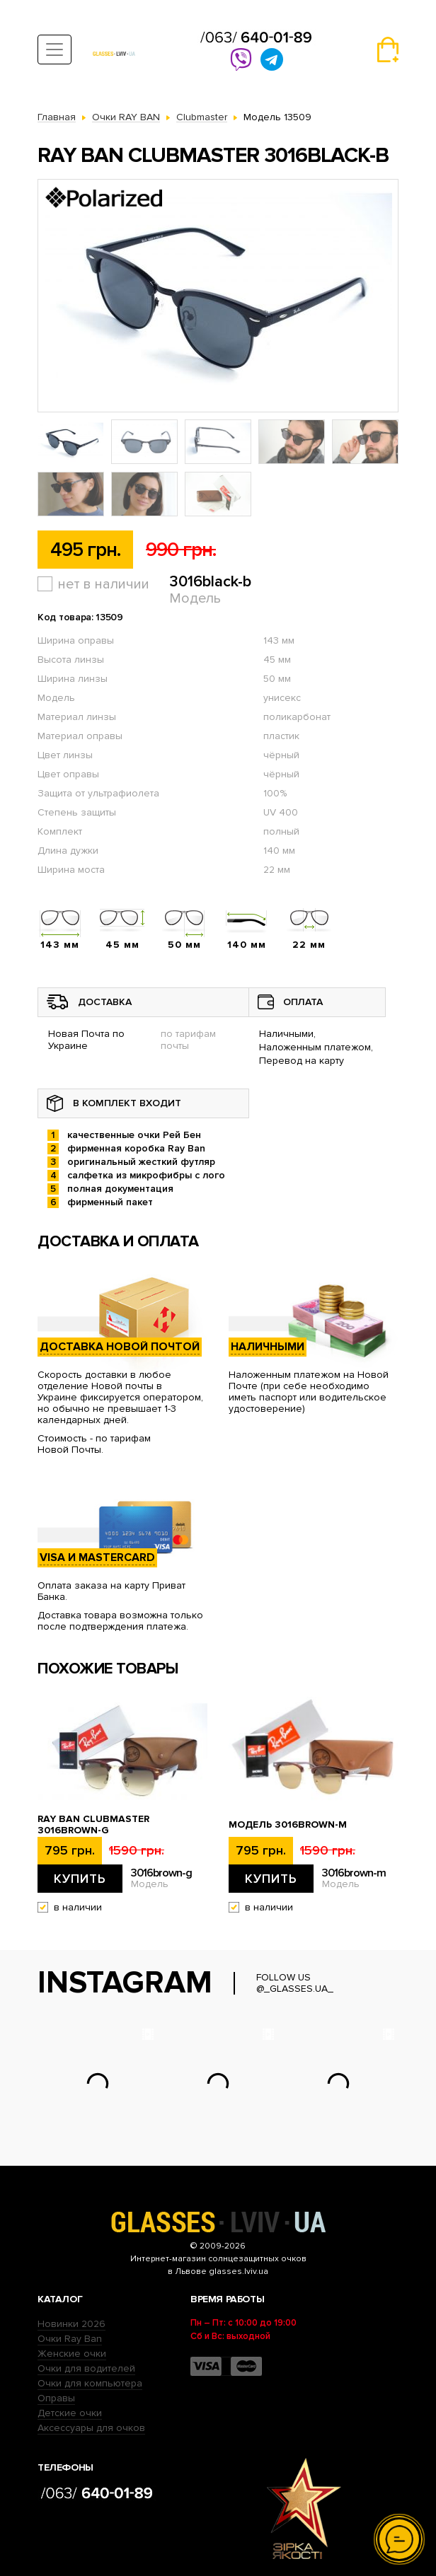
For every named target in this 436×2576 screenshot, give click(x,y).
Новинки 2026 (71, 2324)
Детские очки (70, 2413)
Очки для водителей (86, 2368)
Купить (80, 1878)
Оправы (56, 2398)
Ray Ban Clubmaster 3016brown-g (93, 1825)
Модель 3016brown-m (288, 1825)
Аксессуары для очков (91, 2428)
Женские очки (72, 2354)
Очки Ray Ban (70, 2339)
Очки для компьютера (90, 2383)
